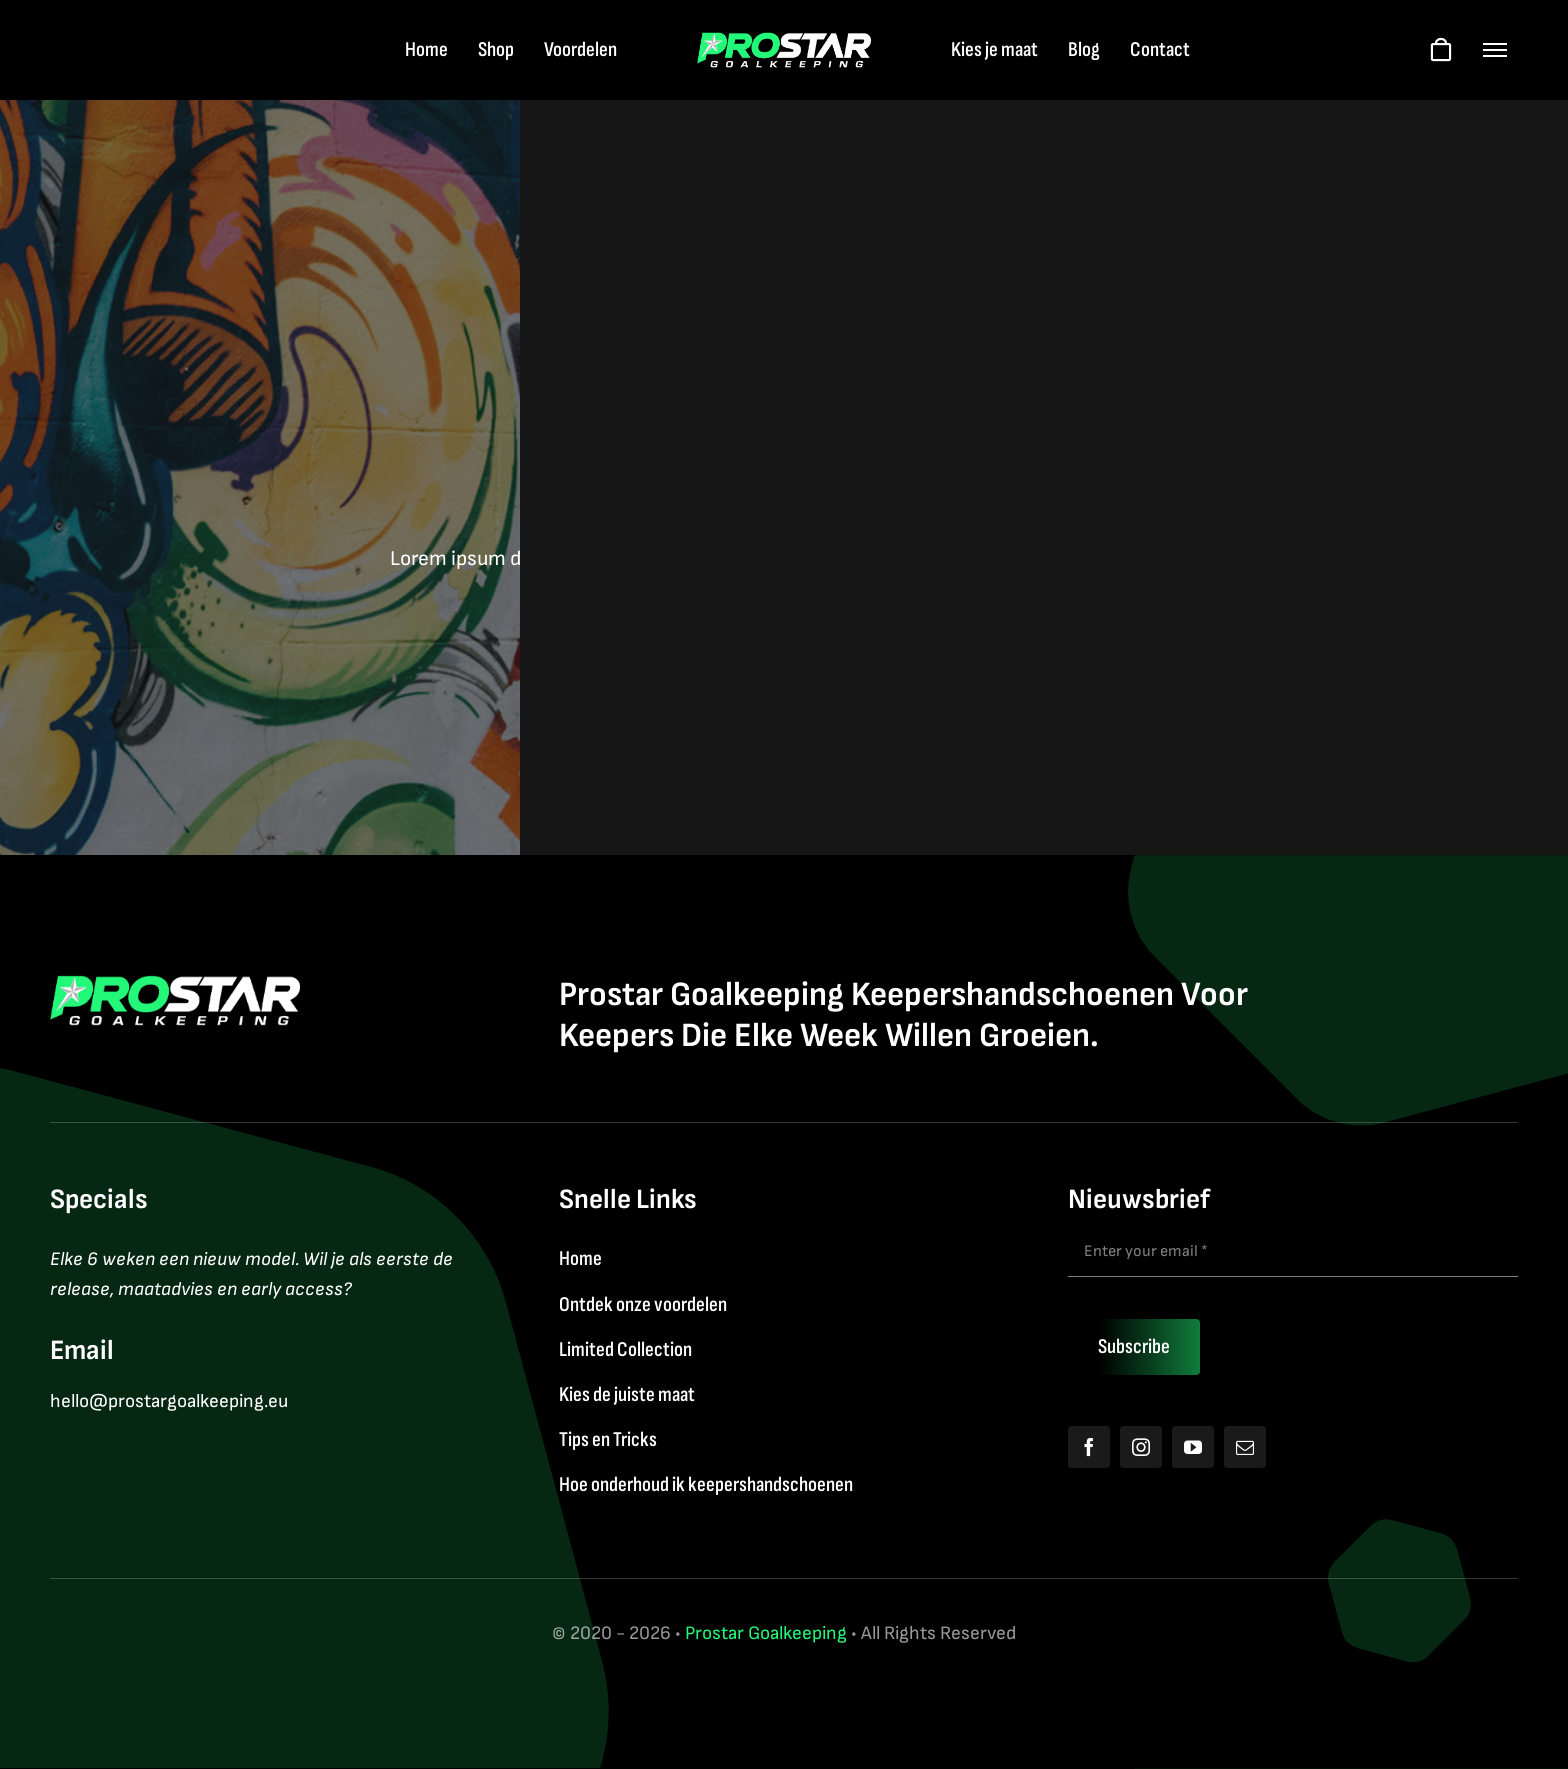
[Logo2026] (784, 42)
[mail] (1245, 1447)
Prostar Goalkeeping (766, 1633)
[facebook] (1089, 1447)
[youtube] (1193, 1447)
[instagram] (1141, 1447)
